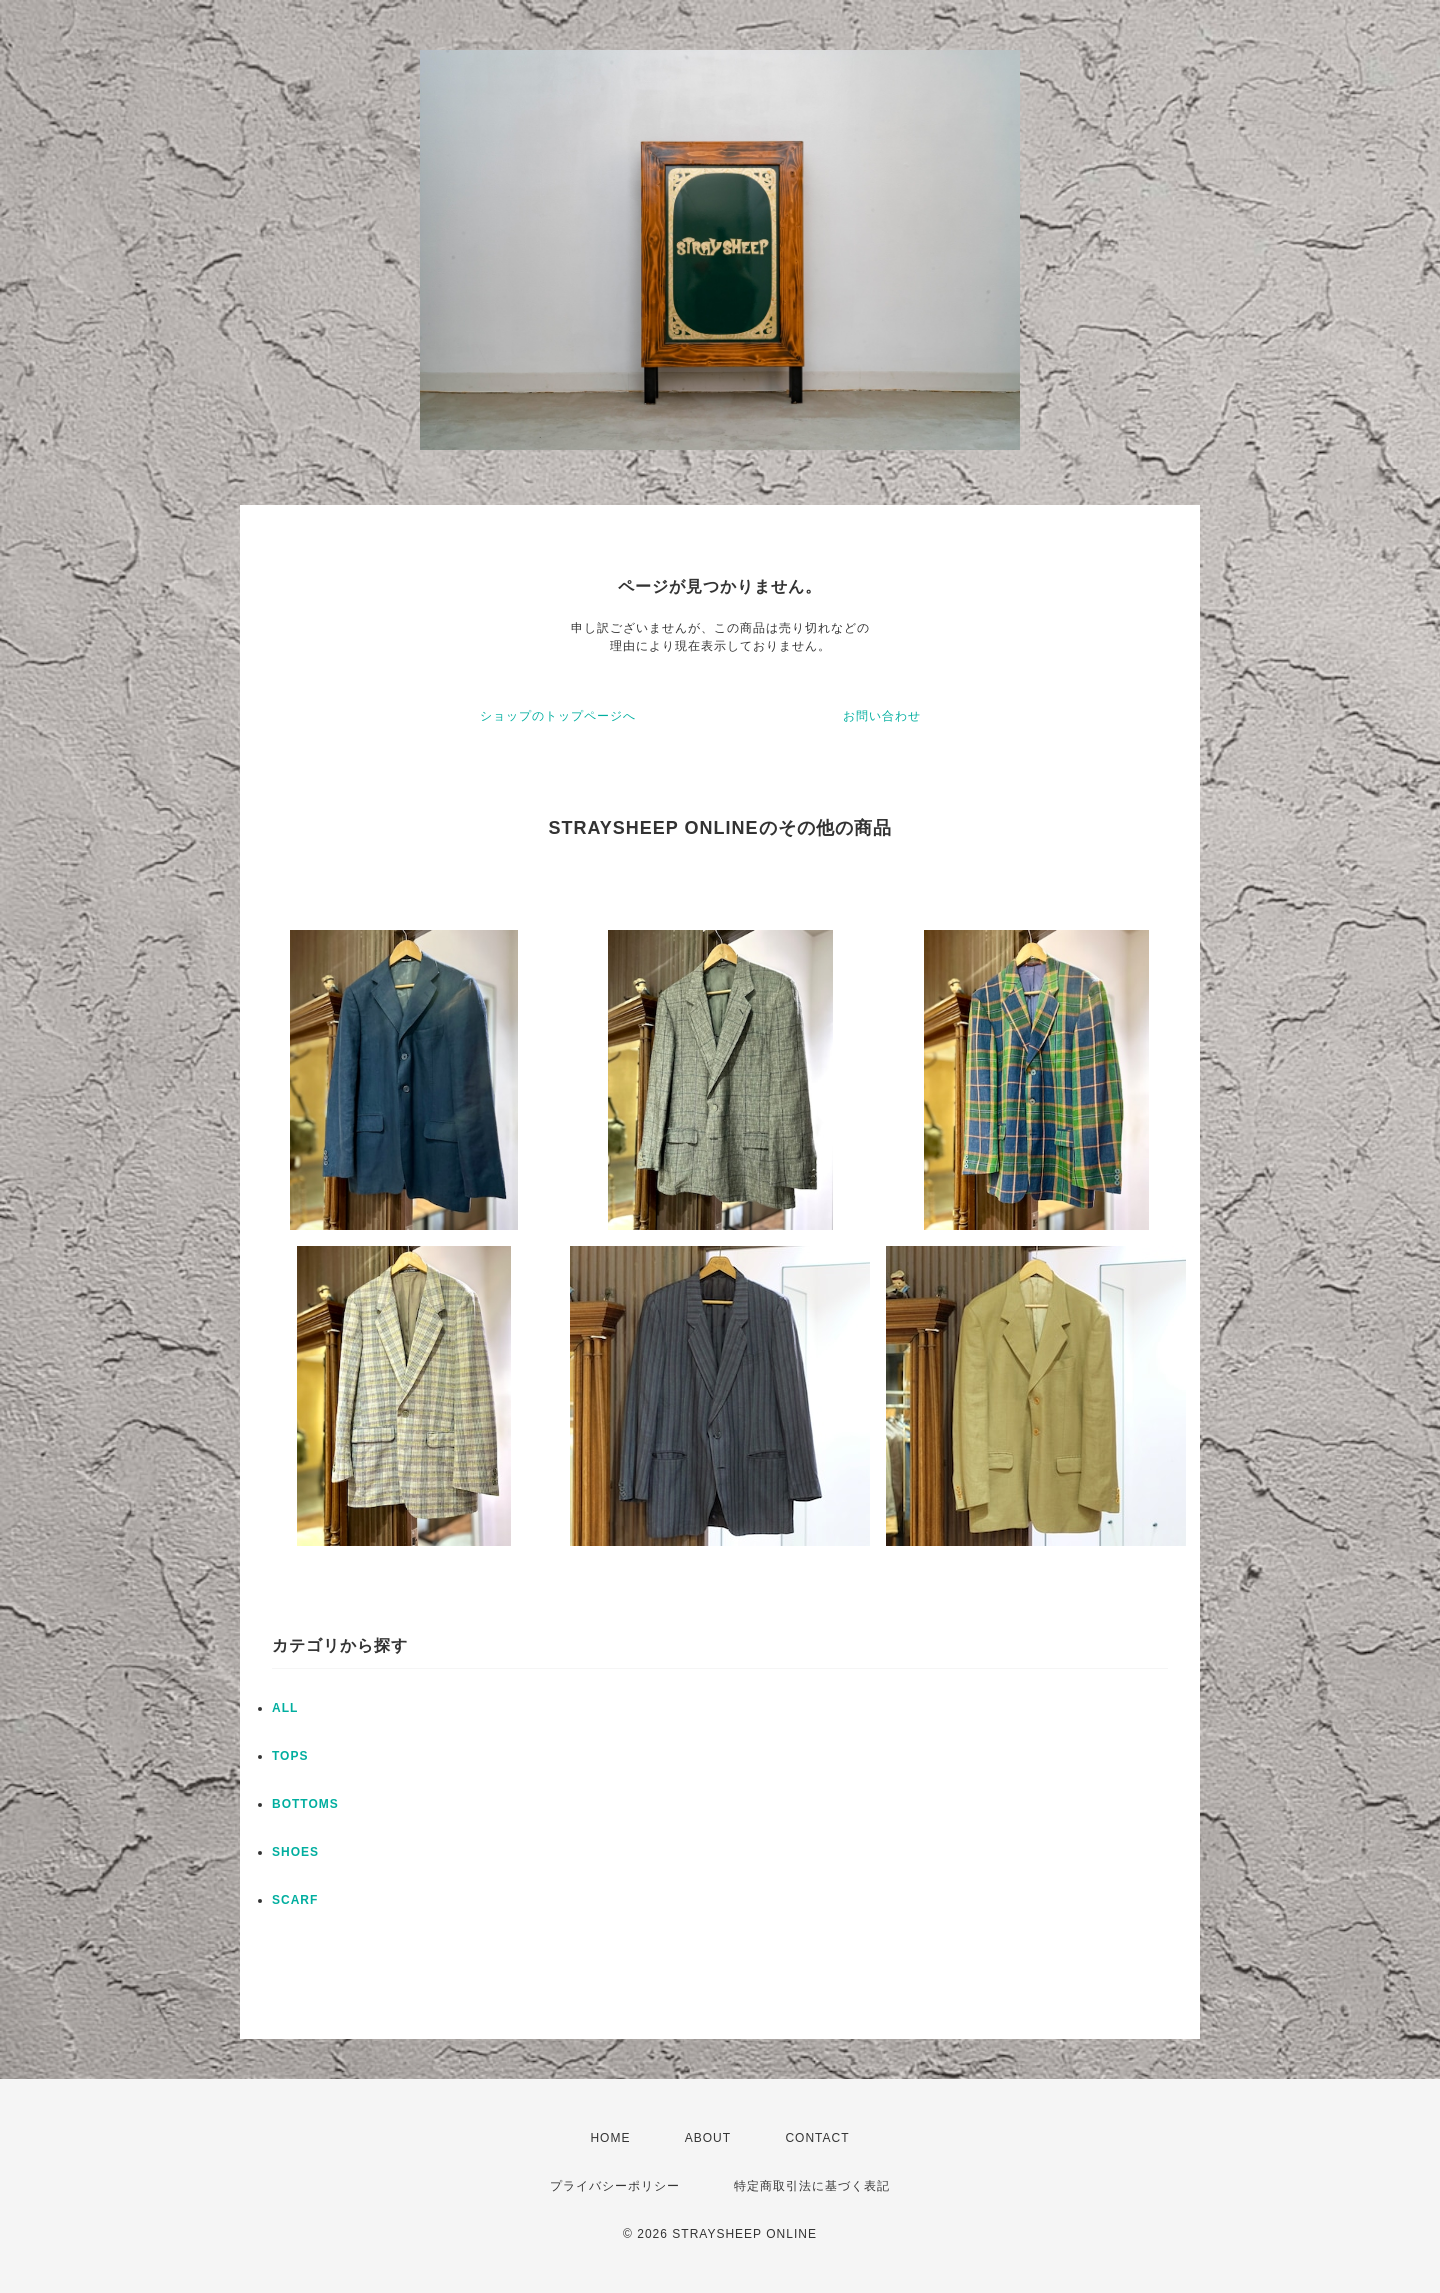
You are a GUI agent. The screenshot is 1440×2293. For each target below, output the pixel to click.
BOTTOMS (305, 1804)
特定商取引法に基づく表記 (812, 2186)
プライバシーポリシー (615, 2186)
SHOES (295, 1852)
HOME (610, 2138)
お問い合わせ (882, 716)
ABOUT (708, 2138)
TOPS (290, 1756)
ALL (285, 1708)
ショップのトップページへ (558, 716)
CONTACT (817, 2138)
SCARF (295, 1900)
